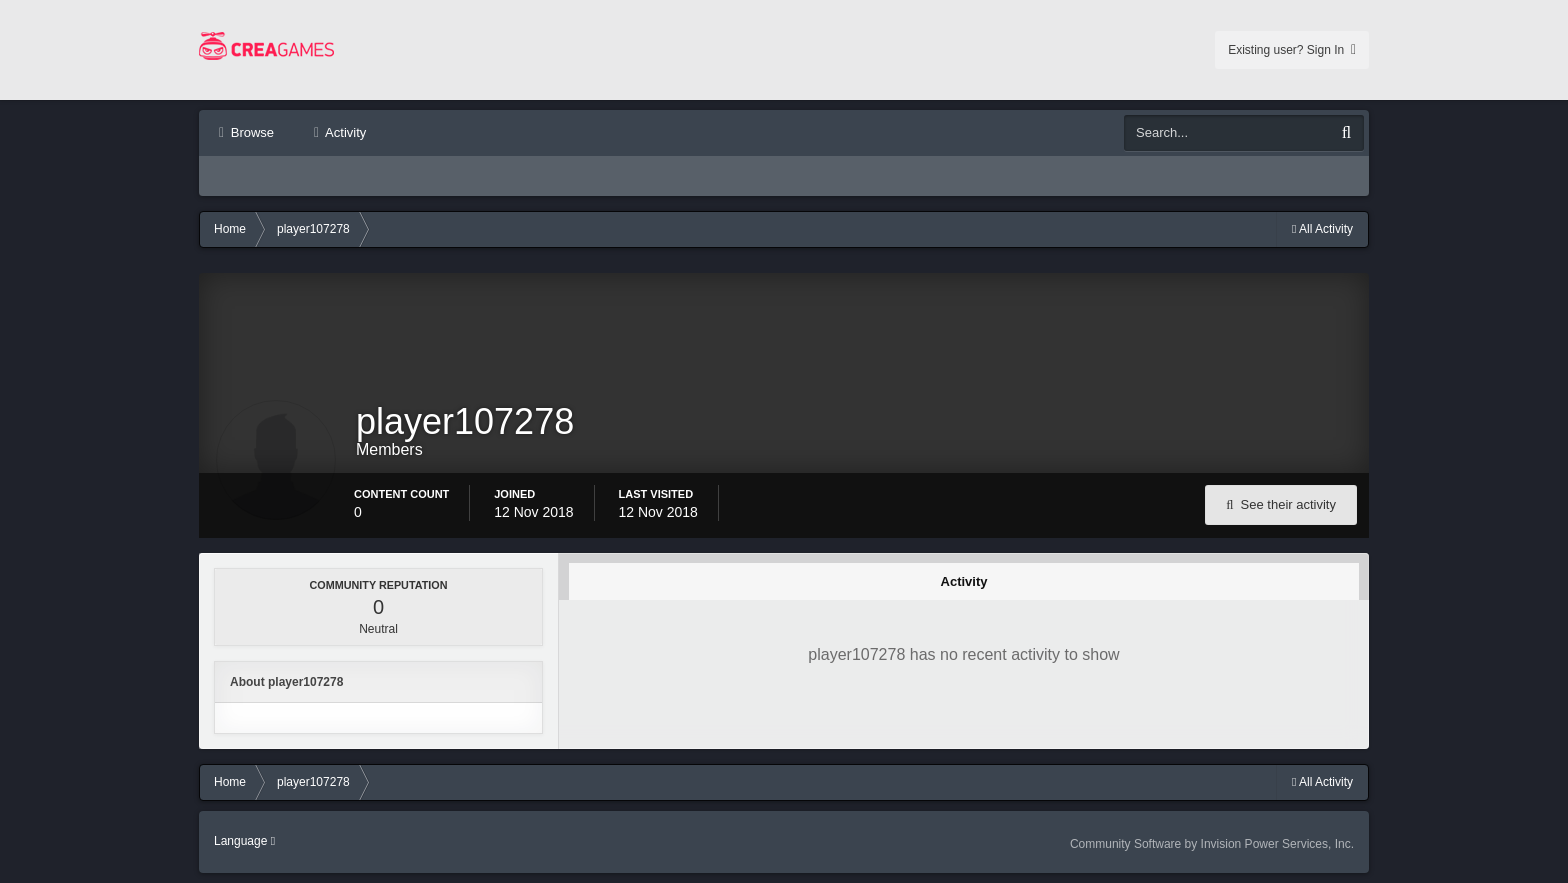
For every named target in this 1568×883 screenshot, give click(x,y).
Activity (344, 132)
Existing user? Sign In (1292, 50)
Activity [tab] (964, 581)
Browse (250, 132)
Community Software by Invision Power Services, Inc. (1212, 844)
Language (244, 841)
